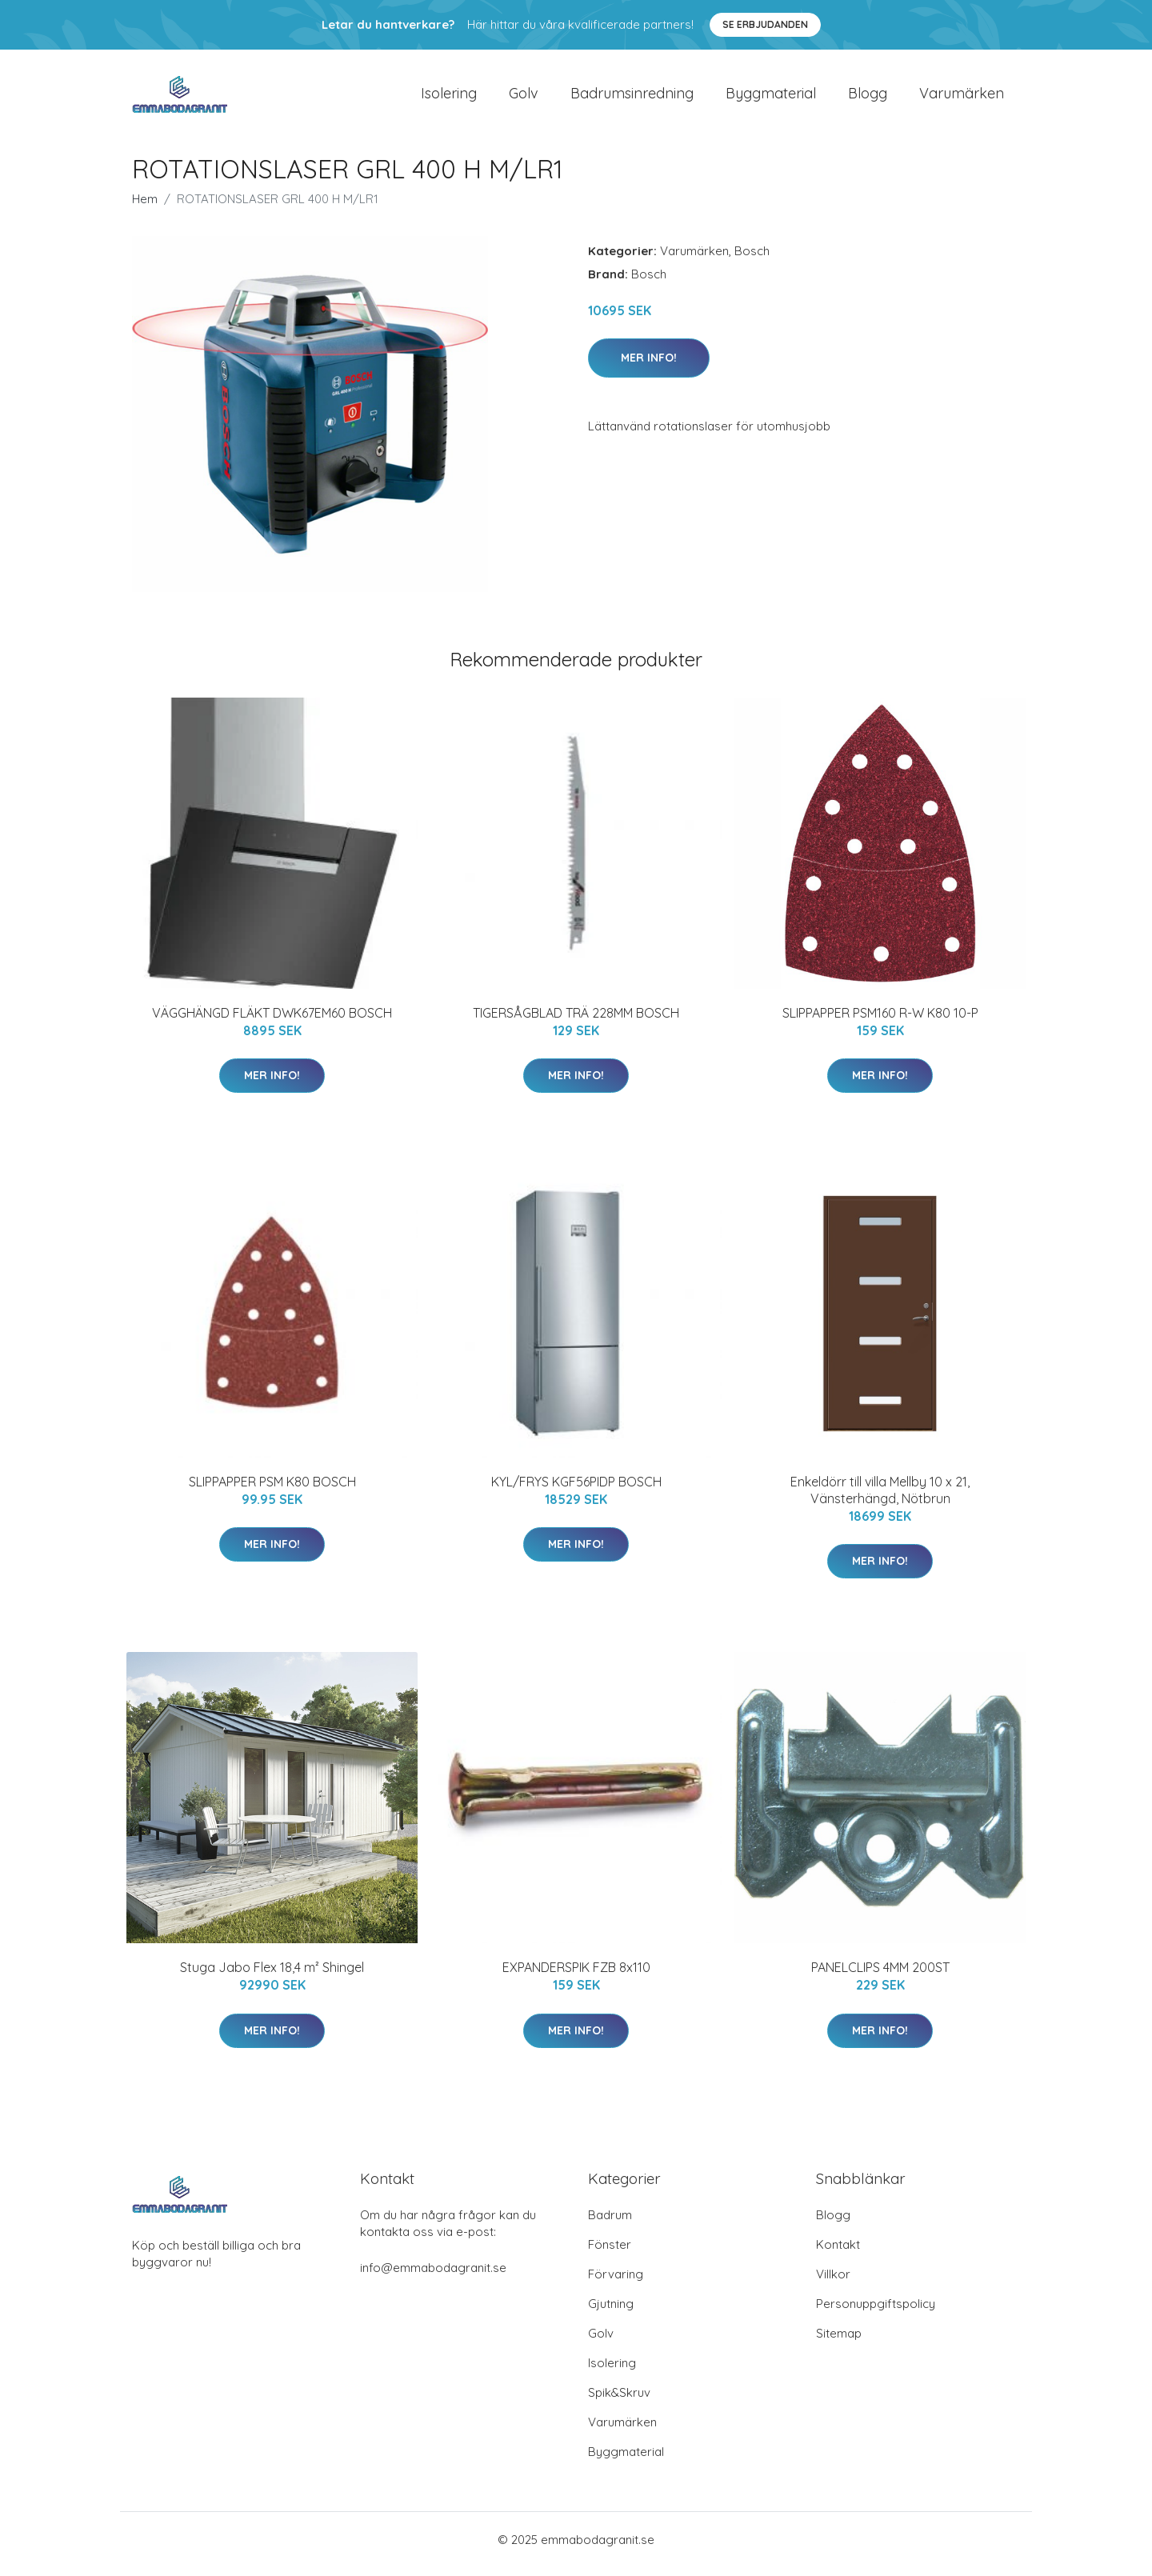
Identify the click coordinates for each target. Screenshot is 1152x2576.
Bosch (752, 258)
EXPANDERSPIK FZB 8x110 (576, 1976)
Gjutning (611, 2312)
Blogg (867, 97)
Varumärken (961, 97)
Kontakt (838, 2253)
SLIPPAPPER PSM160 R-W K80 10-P (880, 1021)
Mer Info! (649, 365)
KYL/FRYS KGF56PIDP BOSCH (576, 1490)
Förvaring (615, 2282)
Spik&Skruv (619, 2401)
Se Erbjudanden (765, 24)
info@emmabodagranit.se (433, 2276)
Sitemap (839, 2342)
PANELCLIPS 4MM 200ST (880, 1976)
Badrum (610, 2223)
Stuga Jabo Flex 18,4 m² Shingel (272, 1976)
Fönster (609, 2253)
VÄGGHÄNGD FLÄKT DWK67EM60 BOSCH (272, 1021)
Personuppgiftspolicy (875, 2312)
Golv (523, 97)
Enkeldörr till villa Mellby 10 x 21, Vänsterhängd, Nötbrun (880, 1498)
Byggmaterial (771, 97)
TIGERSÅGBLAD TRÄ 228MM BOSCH (576, 1021)
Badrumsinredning (632, 97)
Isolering (449, 97)
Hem (145, 206)
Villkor (833, 2282)
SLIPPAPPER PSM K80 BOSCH (272, 1490)
